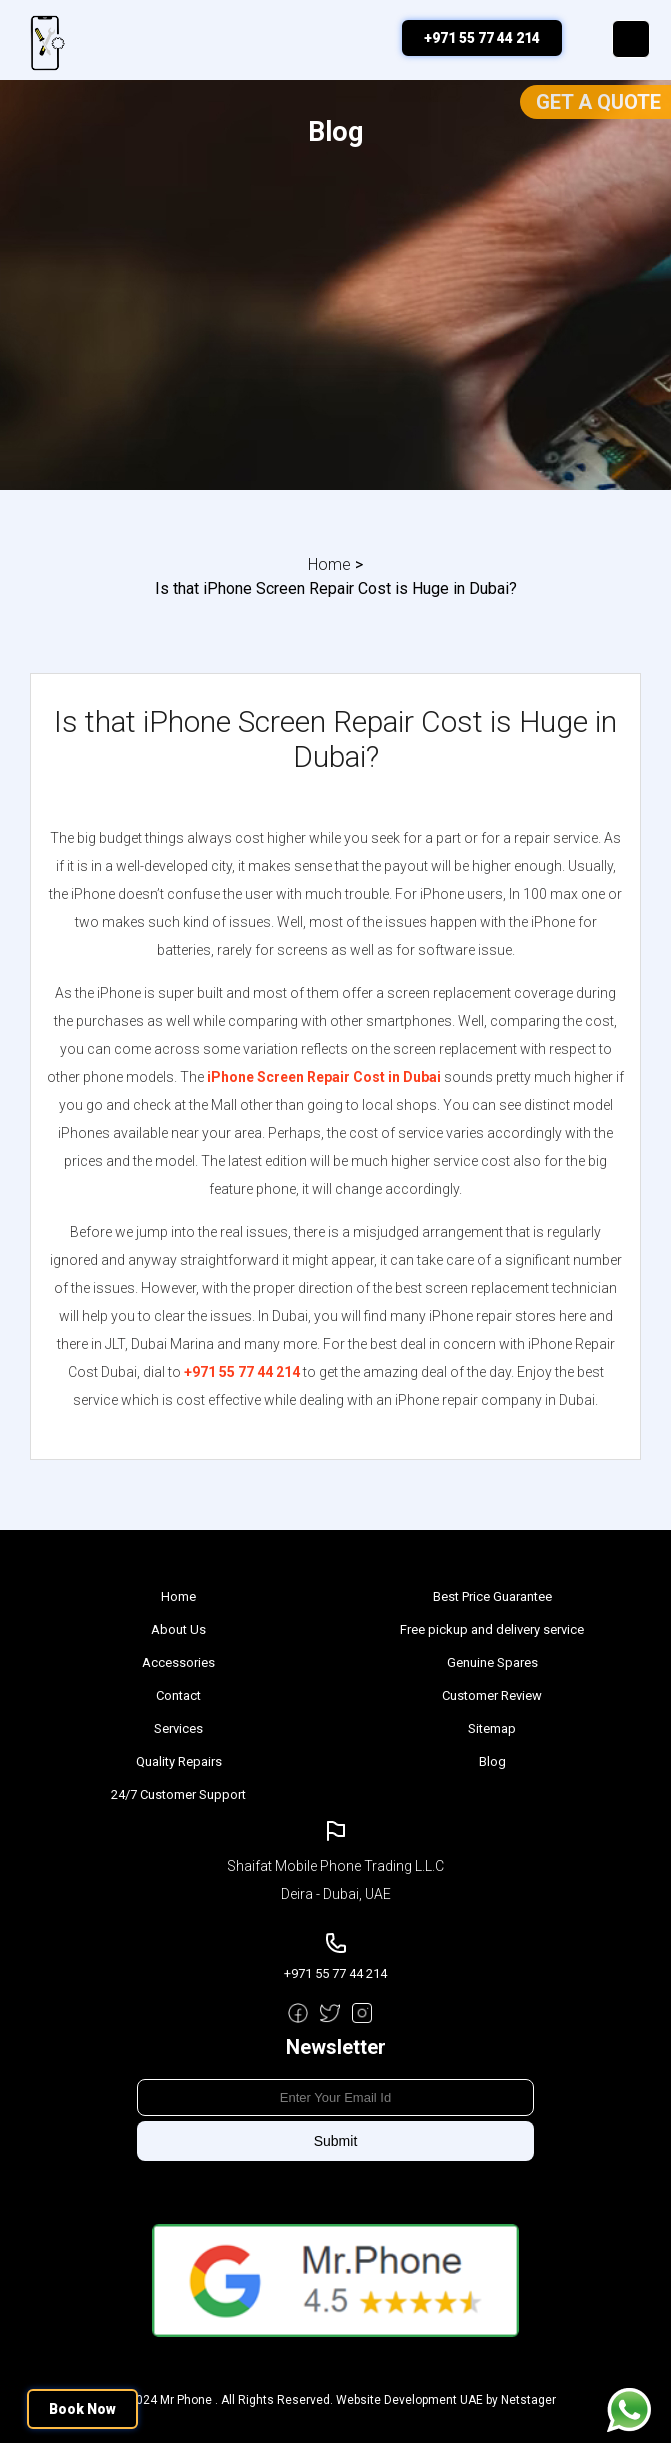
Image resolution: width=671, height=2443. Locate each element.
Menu (631, 39)
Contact (178, 1695)
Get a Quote (598, 102)
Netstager (528, 2400)
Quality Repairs (179, 1761)
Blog (492, 1761)
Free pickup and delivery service (492, 1629)
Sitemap (492, 1728)
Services (178, 1728)
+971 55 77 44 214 (482, 38)
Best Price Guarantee (492, 1596)
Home (329, 564)
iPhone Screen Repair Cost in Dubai (324, 1077)
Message (629, 2410)
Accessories (178, 1662)
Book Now (82, 2409)
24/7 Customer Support (178, 1794)
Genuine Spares (492, 1662)
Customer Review (492, 1695)
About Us (178, 1629)
